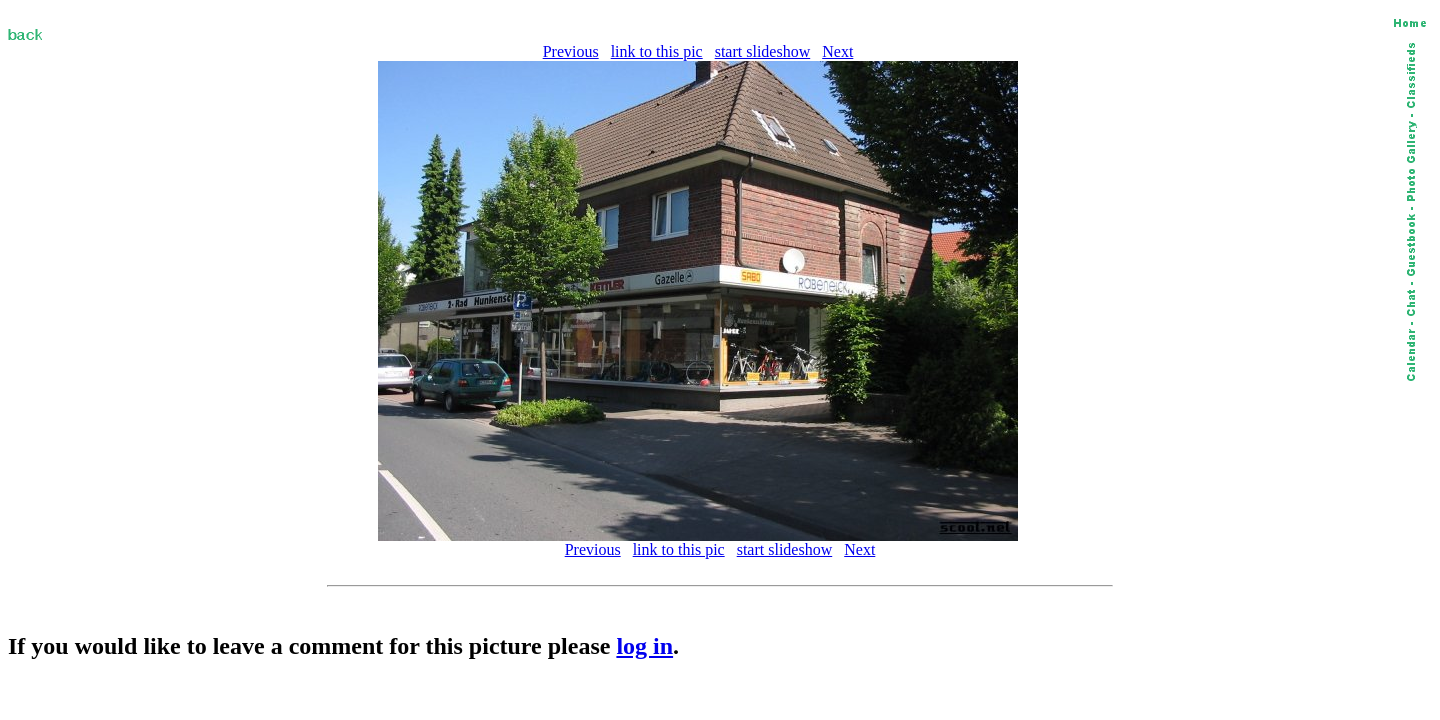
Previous (571, 51)
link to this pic (657, 51)
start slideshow (763, 51)
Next (837, 51)
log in (644, 646)
